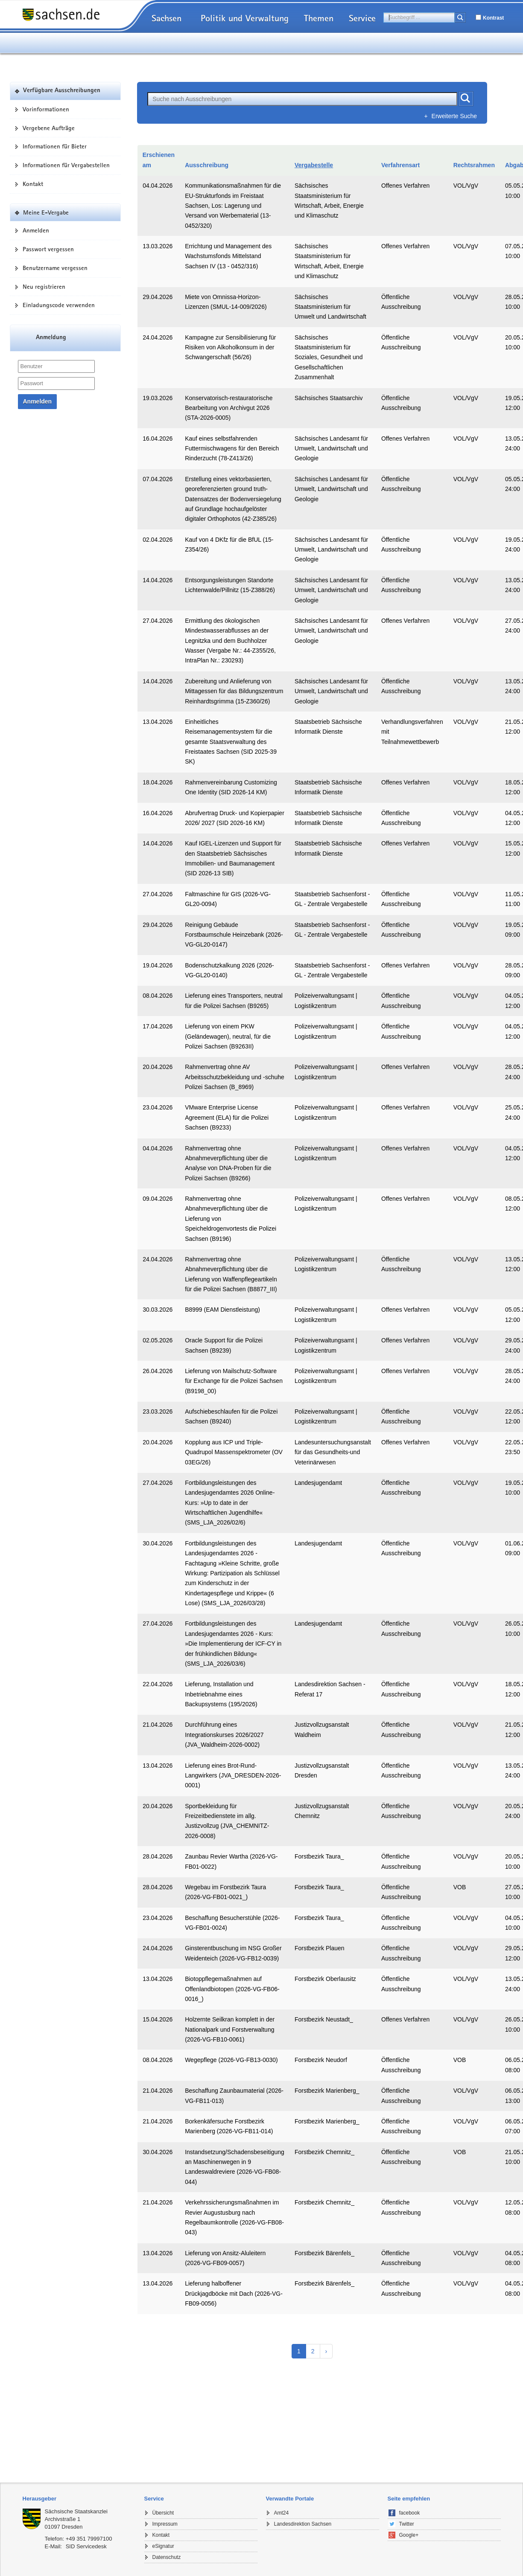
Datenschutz (166, 2557)
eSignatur (163, 2546)
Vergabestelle (314, 165)
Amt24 (281, 2513)
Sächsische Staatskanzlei (76, 2511)
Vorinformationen (46, 109)
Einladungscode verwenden (59, 305)
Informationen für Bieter (55, 146)
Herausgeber (39, 2498)
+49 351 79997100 (89, 2538)
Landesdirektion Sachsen (303, 2524)
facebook (409, 2513)
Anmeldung (51, 337)
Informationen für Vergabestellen (66, 165)
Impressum (165, 2524)
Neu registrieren (44, 286)
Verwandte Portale (290, 2498)
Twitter (406, 2524)
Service (362, 17)
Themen (318, 17)
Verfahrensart (400, 165)
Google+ (409, 2535)
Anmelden (36, 230)
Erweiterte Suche (454, 116)
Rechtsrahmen (474, 165)
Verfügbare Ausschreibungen (61, 90)
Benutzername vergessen (55, 268)
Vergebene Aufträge (49, 128)
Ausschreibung (206, 165)
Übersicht (163, 2513)
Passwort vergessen (48, 249)
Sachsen (166, 17)
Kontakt (33, 184)
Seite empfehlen (409, 2498)
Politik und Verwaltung (245, 17)
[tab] (79, 2499)
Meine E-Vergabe (46, 212)
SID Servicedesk (86, 2546)
